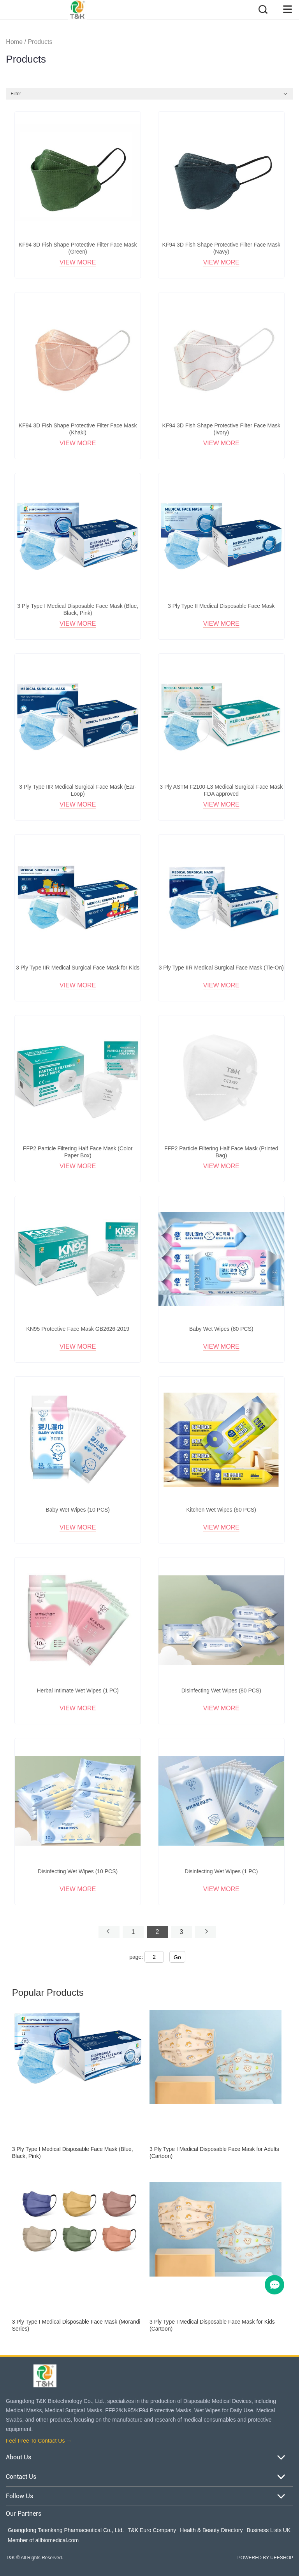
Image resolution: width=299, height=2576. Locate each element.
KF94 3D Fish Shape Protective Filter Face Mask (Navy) (221, 248)
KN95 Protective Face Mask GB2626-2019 (77, 1329)
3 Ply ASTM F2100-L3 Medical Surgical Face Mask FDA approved (221, 790)
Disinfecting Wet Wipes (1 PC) (221, 1871)
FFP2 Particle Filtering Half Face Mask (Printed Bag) (221, 1151)
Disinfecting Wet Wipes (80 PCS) (221, 1690)
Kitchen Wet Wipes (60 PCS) (221, 1510)
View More (78, 262)
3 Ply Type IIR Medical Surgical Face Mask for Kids (77, 967)
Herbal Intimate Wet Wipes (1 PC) (78, 1690)
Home (14, 41)
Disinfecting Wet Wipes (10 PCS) (78, 1871)
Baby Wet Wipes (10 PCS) (78, 1510)
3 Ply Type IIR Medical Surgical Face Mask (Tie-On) (221, 967)
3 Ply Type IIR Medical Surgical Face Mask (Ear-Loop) (77, 790)
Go (177, 1957)
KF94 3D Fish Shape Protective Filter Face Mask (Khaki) (78, 429)
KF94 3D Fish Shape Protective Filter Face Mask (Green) (78, 248)
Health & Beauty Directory (211, 2530)
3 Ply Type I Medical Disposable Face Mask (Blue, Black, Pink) (77, 609)
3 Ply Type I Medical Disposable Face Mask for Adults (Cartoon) (214, 2152)
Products (40, 41)
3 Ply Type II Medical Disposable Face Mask (221, 606)
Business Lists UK (268, 2530)
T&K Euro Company (152, 2530)
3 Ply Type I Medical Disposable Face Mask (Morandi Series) (76, 2325)
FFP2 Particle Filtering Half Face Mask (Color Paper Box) (78, 1151)
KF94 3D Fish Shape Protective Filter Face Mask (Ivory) (221, 429)
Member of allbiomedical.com (43, 2540)
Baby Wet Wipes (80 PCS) (221, 1329)
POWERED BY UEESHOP (265, 2557)
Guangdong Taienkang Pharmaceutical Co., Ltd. (66, 2530)
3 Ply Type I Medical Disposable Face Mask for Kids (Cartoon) (212, 2325)
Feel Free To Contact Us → (39, 2441)
